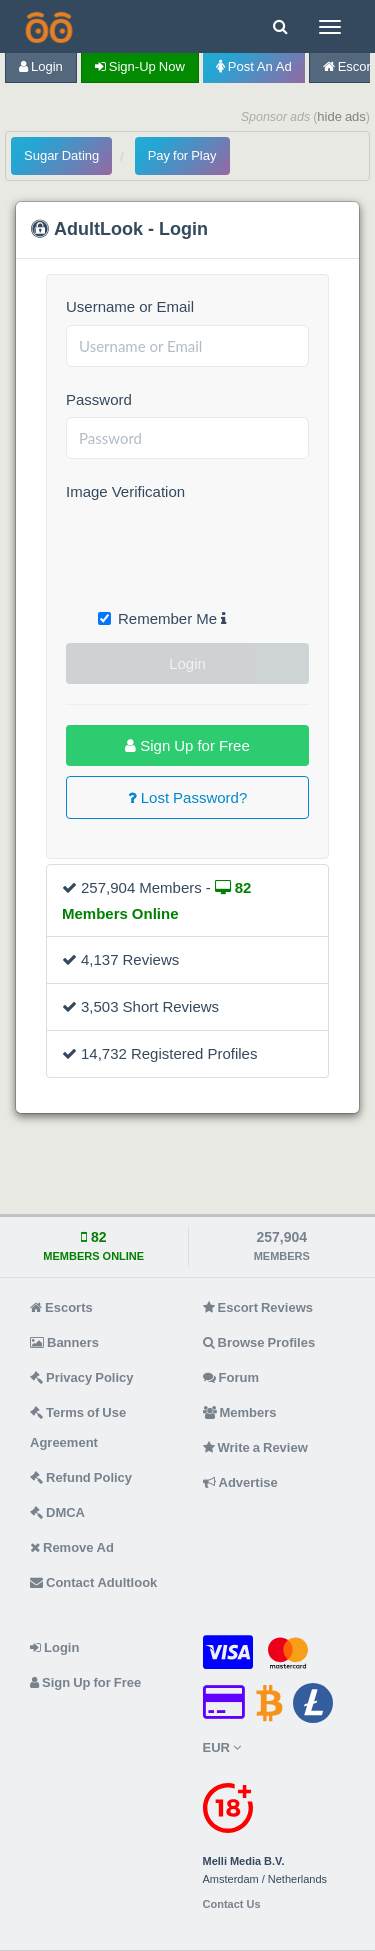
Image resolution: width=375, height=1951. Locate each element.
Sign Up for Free (187, 745)
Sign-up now (140, 66)
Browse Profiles (259, 1342)
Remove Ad (72, 1547)
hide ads (341, 116)
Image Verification (125, 491)
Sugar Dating (61, 155)
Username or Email (130, 306)
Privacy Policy (82, 1377)
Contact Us (232, 1904)
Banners (64, 1342)
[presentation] (218, 549)
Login (41, 66)
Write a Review (255, 1447)
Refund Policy (81, 1477)
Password (99, 399)
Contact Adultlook (93, 1582)
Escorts (61, 1307)
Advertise (240, 1482)
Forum (231, 1377)
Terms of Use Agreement (78, 1427)
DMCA (57, 1512)
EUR (222, 1747)
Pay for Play (182, 155)
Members (240, 1412)
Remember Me (162, 618)
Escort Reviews (258, 1307)
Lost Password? (188, 797)
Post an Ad (254, 66)
